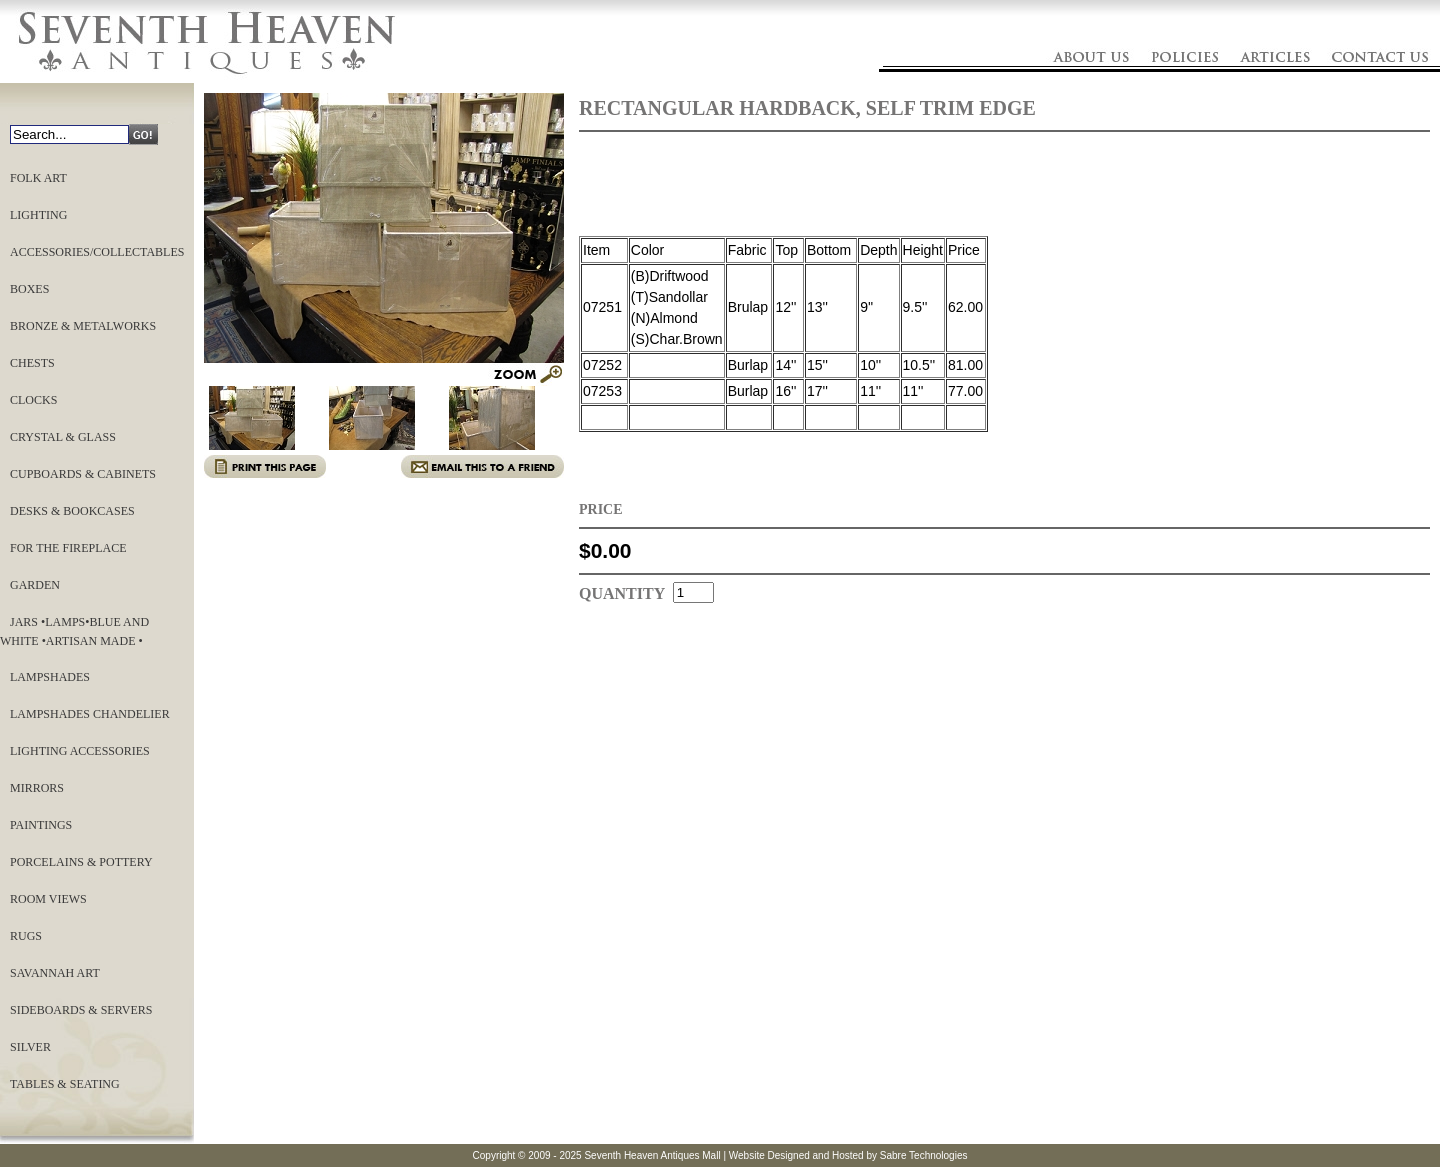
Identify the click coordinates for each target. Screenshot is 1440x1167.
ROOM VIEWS (48, 899)
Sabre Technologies (924, 1155)
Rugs (26, 936)
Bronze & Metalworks (83, 326)
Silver (30, 1047)
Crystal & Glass (63, 437)
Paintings (41, 825)
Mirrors (37, 788)
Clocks (33, 400)
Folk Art (38, 178)
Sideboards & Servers (81, 1010)
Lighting (38, 215)
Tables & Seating (65, 1084)
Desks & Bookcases (72, 511)
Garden (35, 585)
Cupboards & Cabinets (83, 474)
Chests (32, 363)
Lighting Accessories (80, 751)
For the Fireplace (68, 548)
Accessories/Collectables (97, 252)
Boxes (29, 289)
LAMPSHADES (50, 677)
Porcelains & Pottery (81, 862)
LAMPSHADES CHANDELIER (90, 714)
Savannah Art (55, 973)
